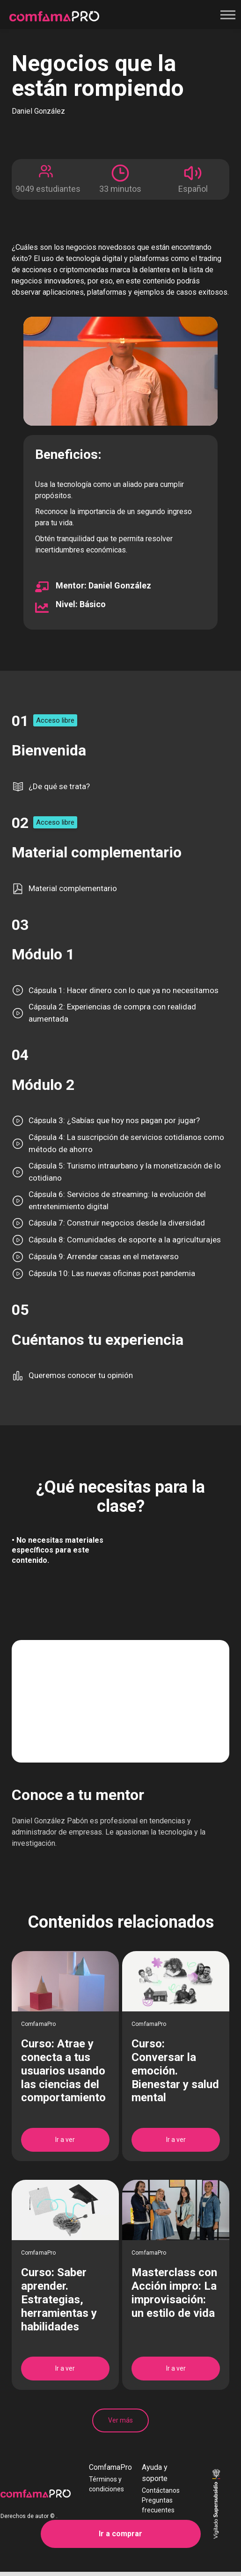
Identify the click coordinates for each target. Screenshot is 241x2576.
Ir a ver (65, 2140)
